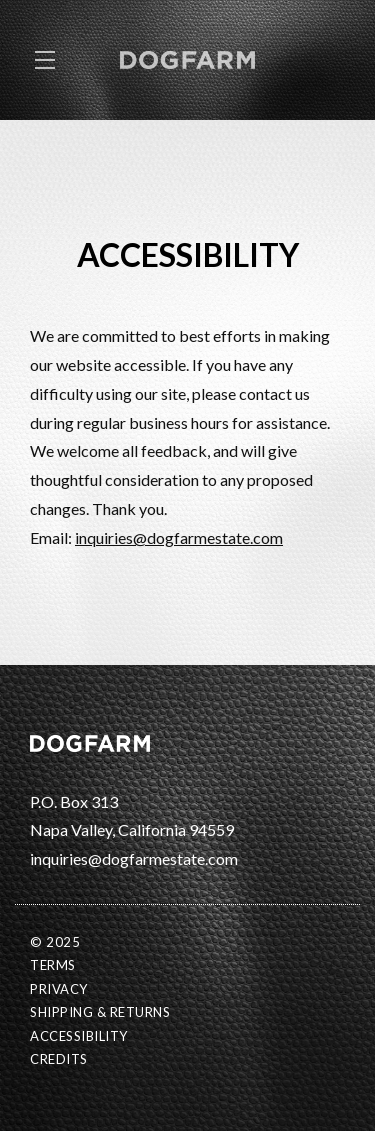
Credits (59, 1059)
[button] (50, 60)
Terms (53, 965)
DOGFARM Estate (187, 60)
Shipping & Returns (100, 1012)
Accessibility (79, 1036)
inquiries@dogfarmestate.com (179, 537)
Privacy (59, 989)
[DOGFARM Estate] (187, 741)
